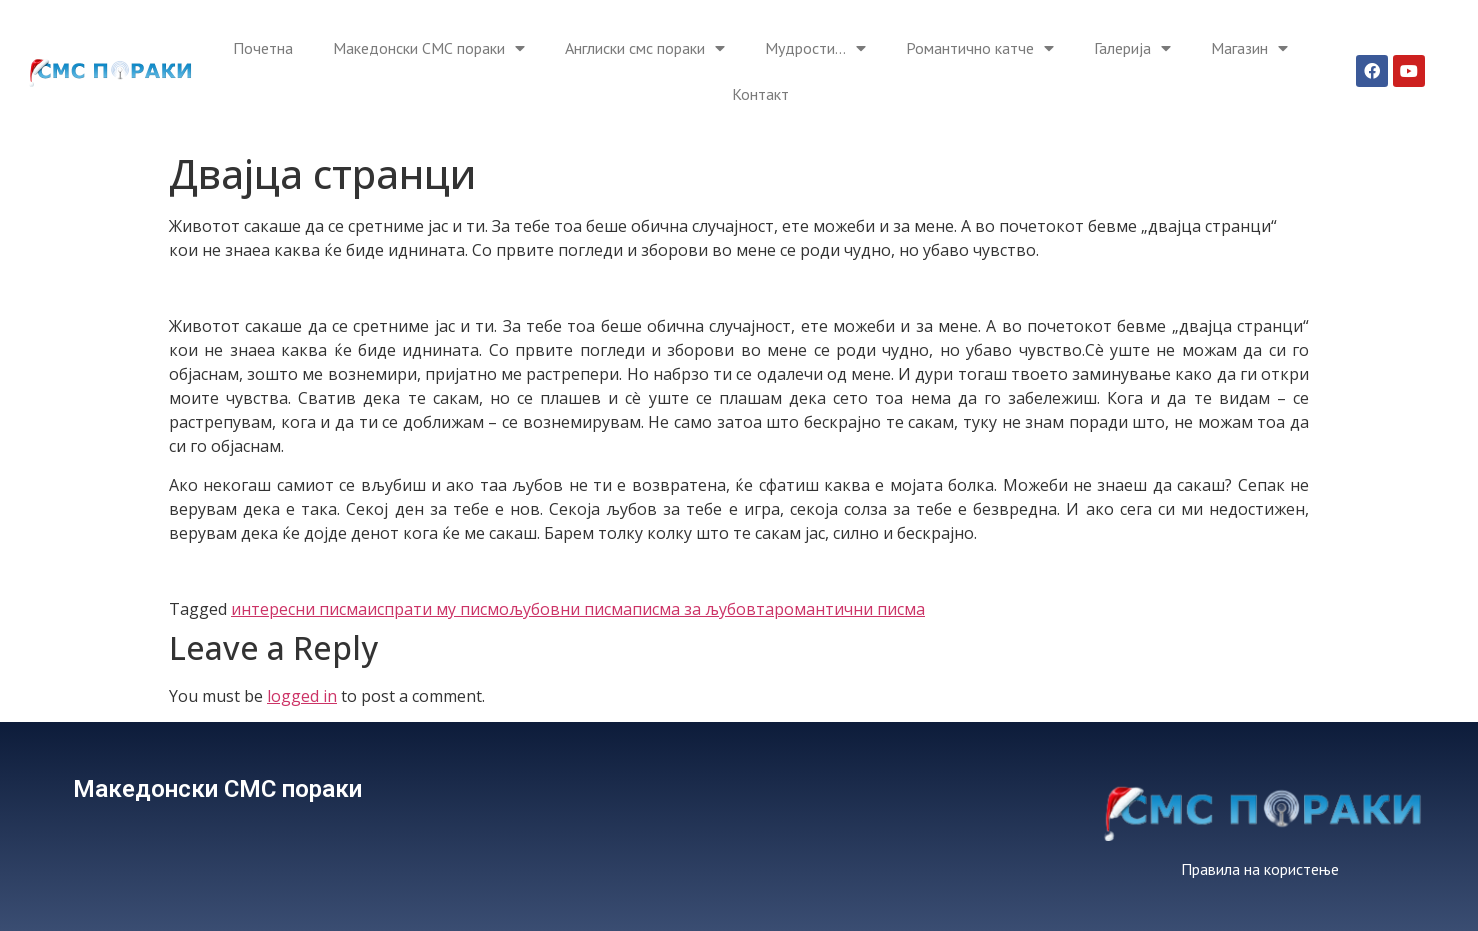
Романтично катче (980, 48)
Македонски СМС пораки (429, 48)
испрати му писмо (438, 609)
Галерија (1132, 48)
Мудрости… (815, 48)
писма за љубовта (703, 609)
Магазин (1249, 48)
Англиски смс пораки (645, 48)
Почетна (263, 48)
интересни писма (299, 609)
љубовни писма (570, 609)
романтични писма (849, 609)
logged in (302, 696)
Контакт (760, 94)
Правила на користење (1260, 869)
